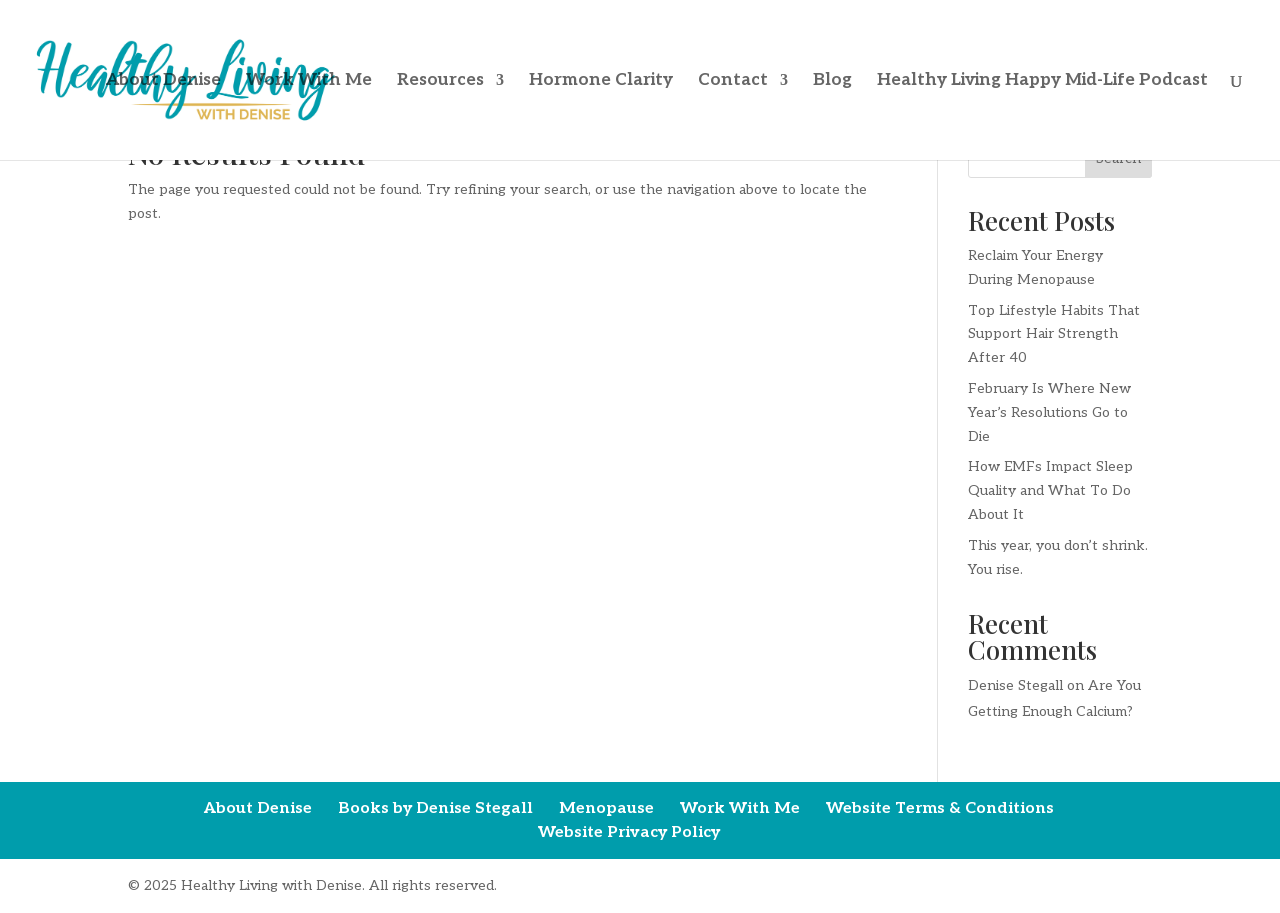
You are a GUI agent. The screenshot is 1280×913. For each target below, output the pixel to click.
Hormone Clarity (601, 81)
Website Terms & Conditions (940, 808)
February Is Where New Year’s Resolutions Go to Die (1049, 412)
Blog (832, 81)
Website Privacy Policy (629, 832)
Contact (733, 81)
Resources (440, 81)
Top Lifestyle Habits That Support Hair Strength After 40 (1054, 334)
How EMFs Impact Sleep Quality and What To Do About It (1050, 490)
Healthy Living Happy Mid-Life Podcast (1042, 81)
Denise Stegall (1015, 685)
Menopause (606, 808)
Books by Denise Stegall (435, 808)
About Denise (163, 81)
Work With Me (309, 81)
